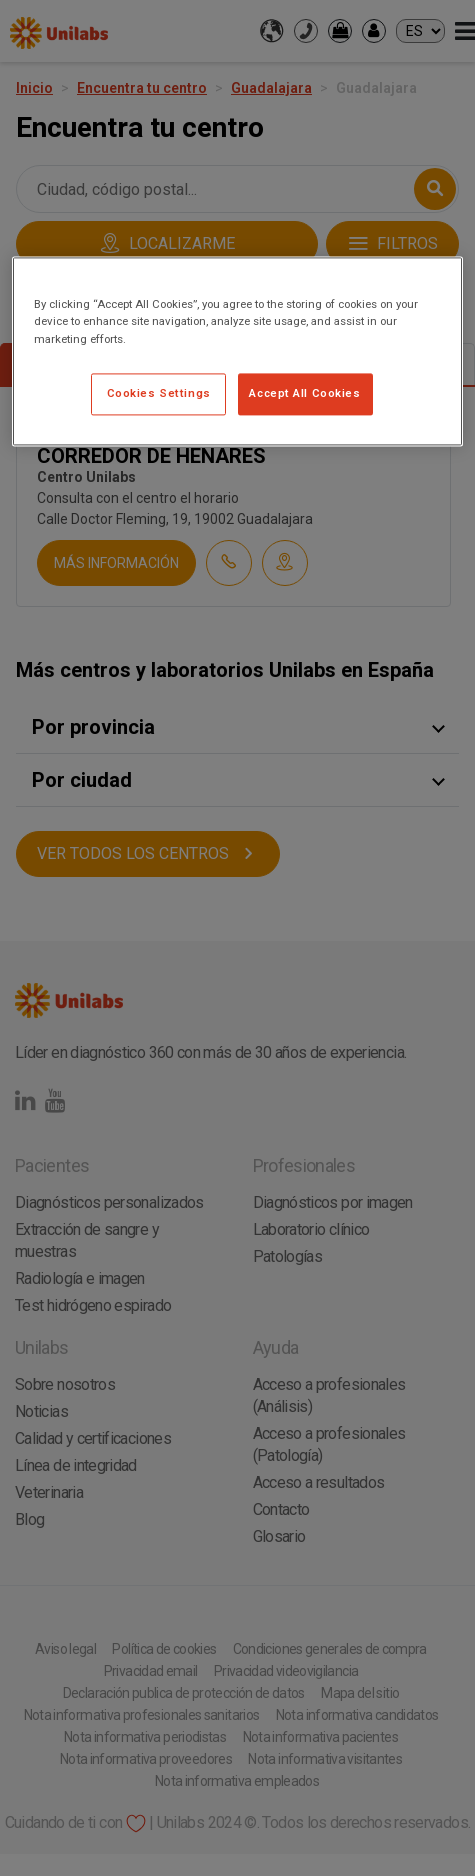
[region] (237, 351)
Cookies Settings (159, 393)
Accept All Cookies (304, 393)
